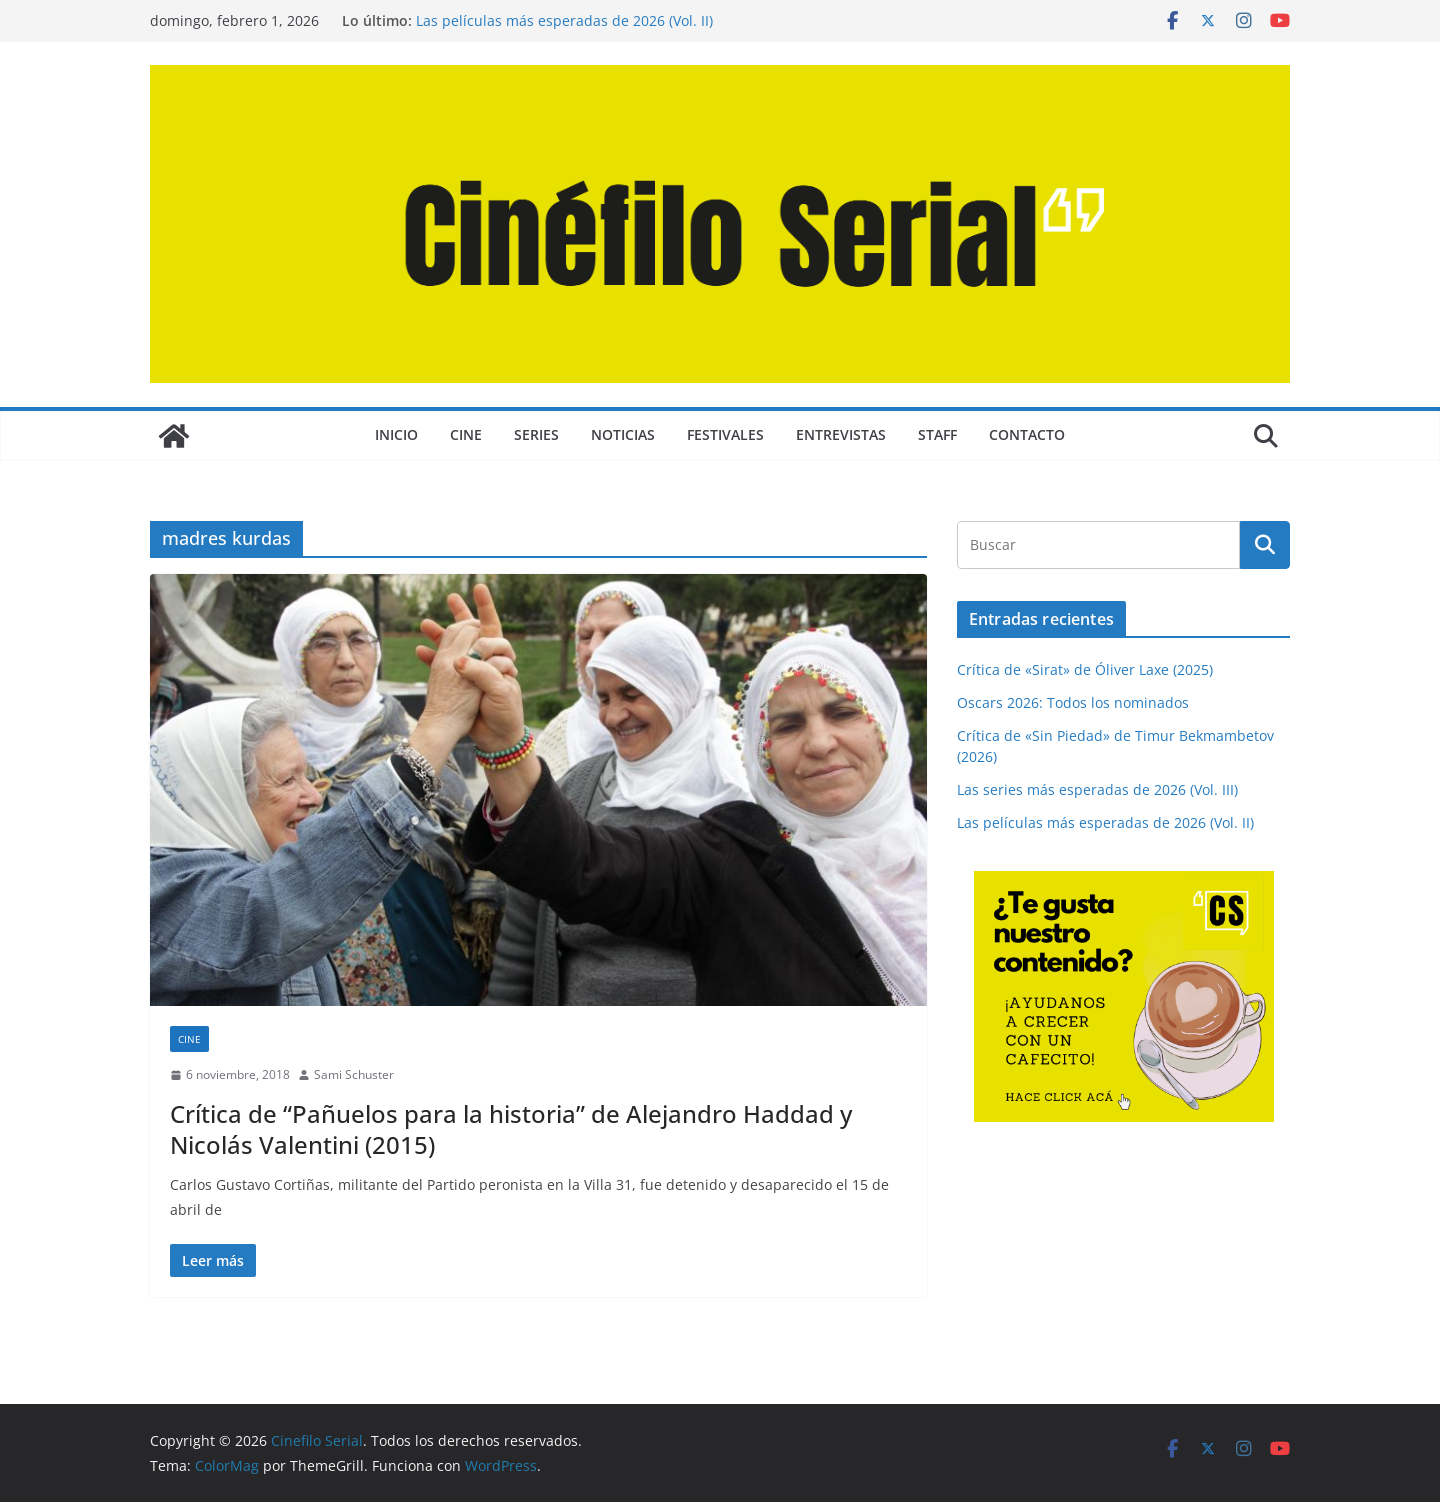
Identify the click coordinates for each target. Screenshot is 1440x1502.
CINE (466, 434)
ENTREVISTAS (841, 434)
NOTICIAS (623, 434)
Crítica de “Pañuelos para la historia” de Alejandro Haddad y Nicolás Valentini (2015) (511, 1129)
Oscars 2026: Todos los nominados (1073, 702)
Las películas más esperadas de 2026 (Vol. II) (564, 20)
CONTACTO (1027, 434)
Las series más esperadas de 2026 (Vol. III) (1097, 789)
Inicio (396, 434)
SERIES (536, 434)
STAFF (937, 434)
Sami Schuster (354, 1074)
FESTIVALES (725, 434)
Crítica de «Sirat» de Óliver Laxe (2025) (1085, 669)
